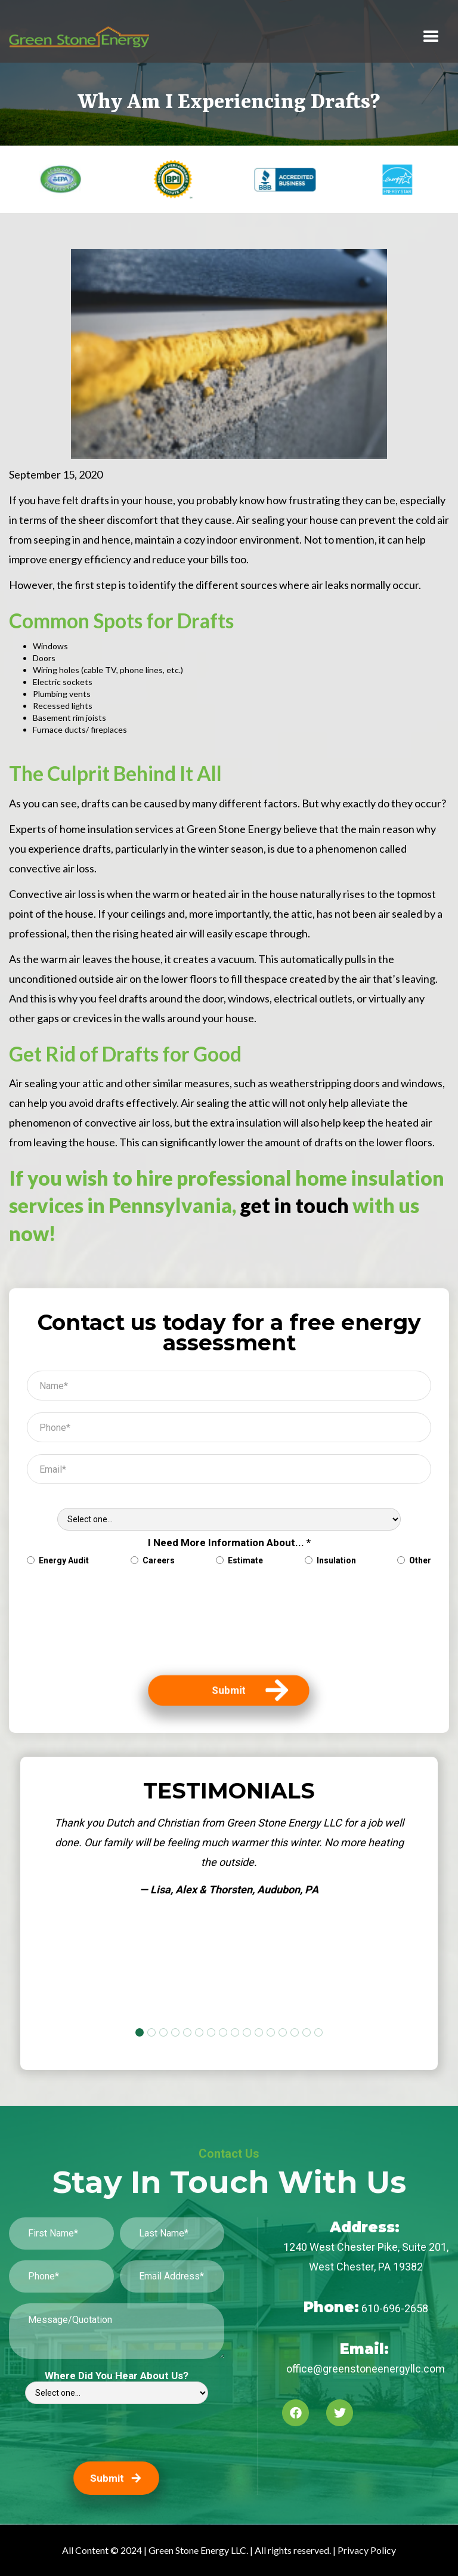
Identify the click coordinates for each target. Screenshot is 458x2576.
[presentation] (76, 1627)
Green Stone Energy (234, 828)
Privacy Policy (367, 2550)
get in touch (294, 1205)
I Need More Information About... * (229, 1542)
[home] (79, 37)
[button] (431, 37)
